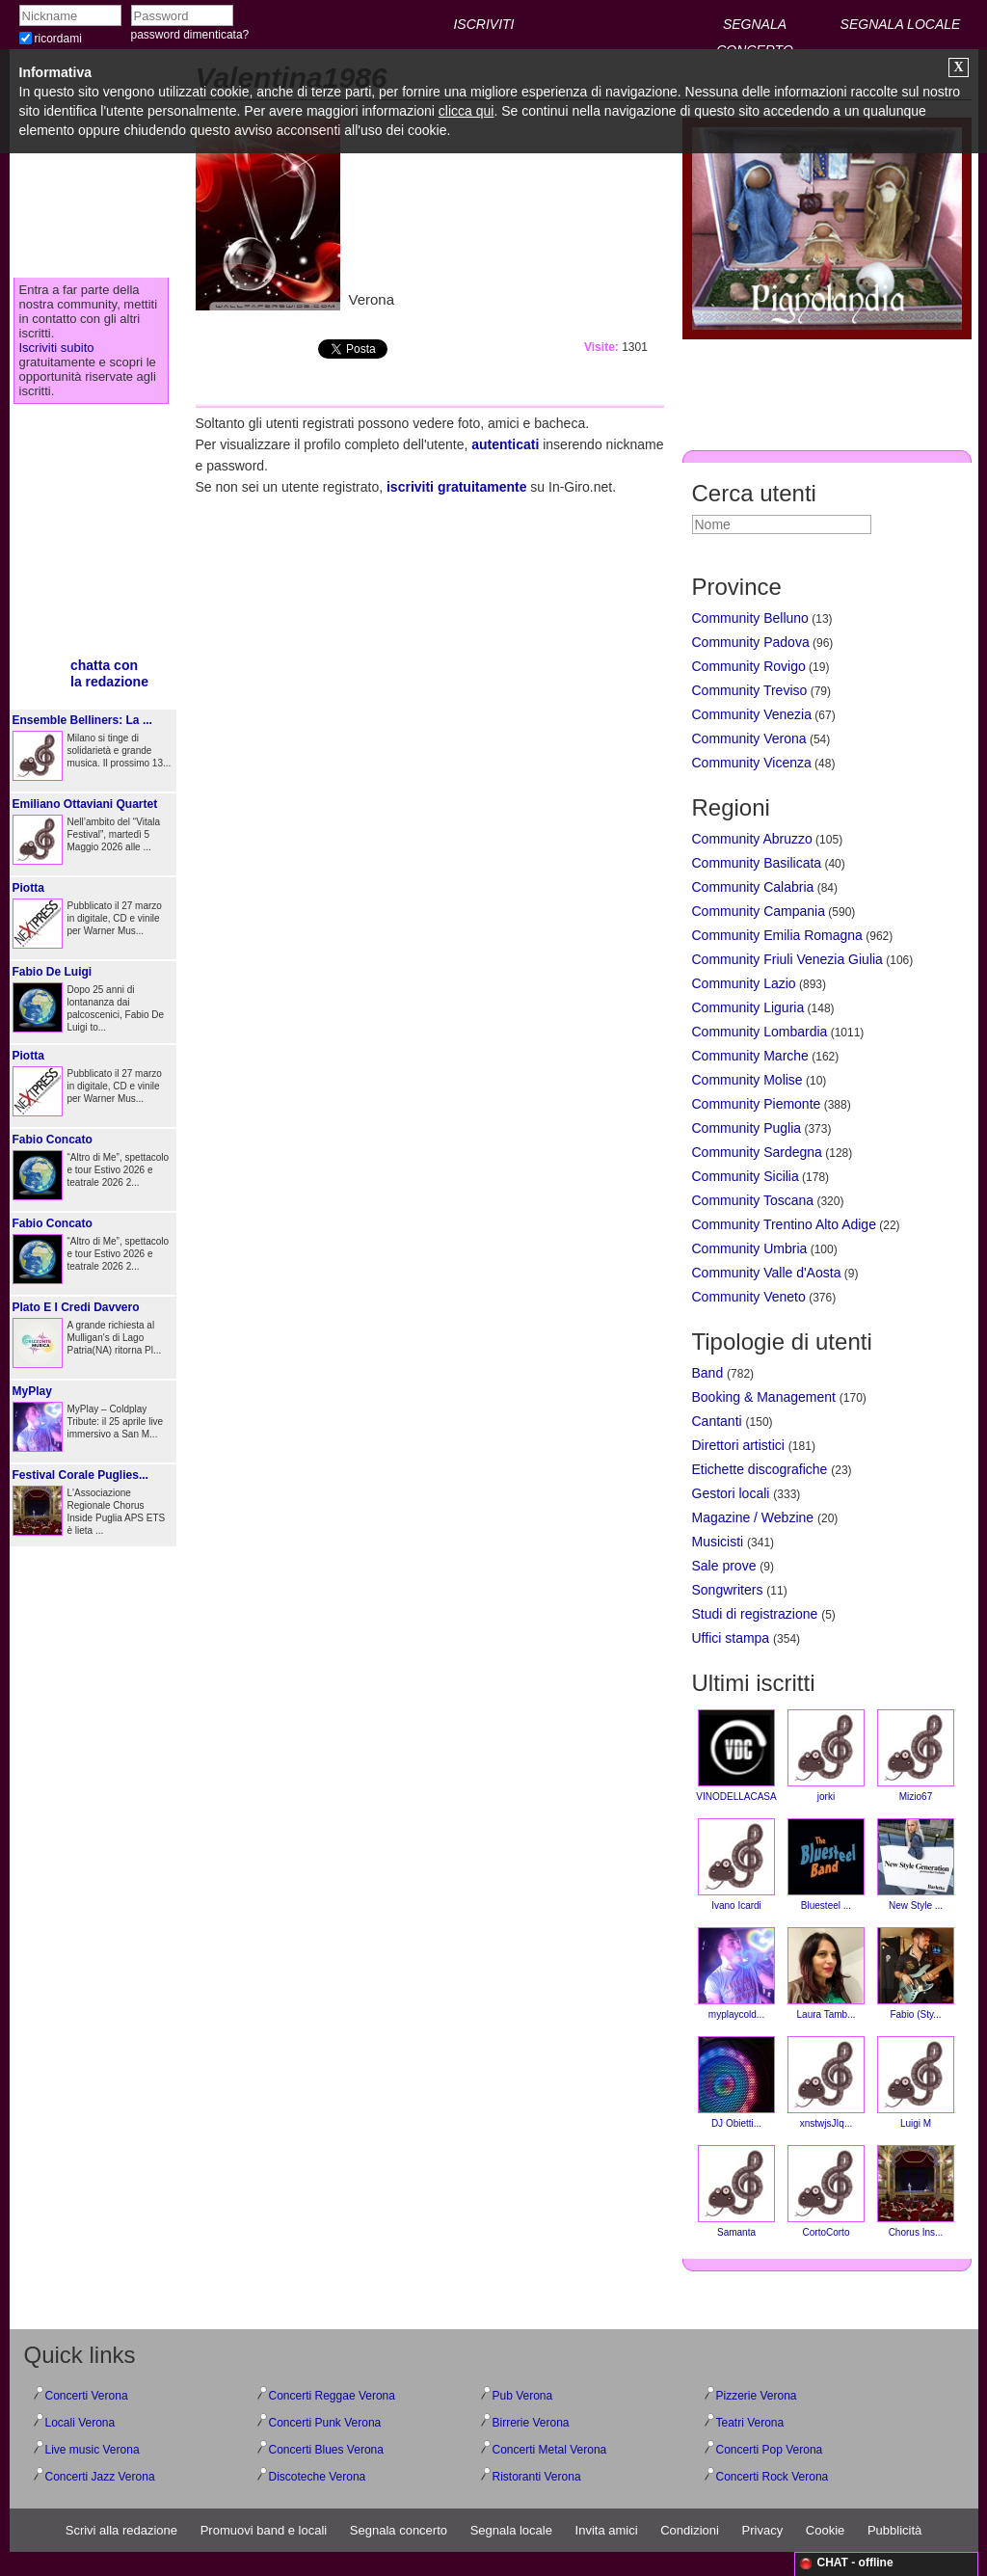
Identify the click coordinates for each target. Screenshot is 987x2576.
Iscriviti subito (56, 347)
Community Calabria (753, 887)
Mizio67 (915, 1755)
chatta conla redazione (109, 673)
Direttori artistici (738, 1445)
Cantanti (717, 1421)
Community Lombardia (760, 1031)
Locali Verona (80, 2422)
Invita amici (606, 2530)
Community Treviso (750, 690)
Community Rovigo (749, 666)
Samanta (736, 2191)
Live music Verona (92, 2449)
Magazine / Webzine (753, 1517)
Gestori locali (731, 1493)
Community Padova (751, 642)
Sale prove (724, 1565)
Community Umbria (750, 1248)
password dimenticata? (190, 34)
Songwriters (727, 1589)
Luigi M (915, 2082)
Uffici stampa (731, 1638)
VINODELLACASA (736, 1755)
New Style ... (915, 1864)
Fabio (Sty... (915, 1973)
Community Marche (750, 1055)
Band (708, 1373)
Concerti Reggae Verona (332, 2395)
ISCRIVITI (483, 24)
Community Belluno (750, 618)
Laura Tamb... (826, 1973)
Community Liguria (748, 1007)
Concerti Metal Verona (550, 2449)
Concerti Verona (86, 2395)
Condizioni (689, 2530)
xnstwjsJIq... (826, 2082)
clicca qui (466, 111)
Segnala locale (511, 2530)
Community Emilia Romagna (777, 935)
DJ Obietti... (736, 2082)
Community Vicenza (752, 762)
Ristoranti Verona (537, 2476)
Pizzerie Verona (756, 2395)
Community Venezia (752, 714)
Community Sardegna (757, 1152)
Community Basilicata (757, 863)
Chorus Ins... (915, 2191)
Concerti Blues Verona (326, 2449)
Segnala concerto (398, 2530)
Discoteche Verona (317, 2476)
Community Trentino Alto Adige (784, 1224)
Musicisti (718, 1541)
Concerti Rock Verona (772, 2476)
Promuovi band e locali (264, 2530)
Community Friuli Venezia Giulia (787, 959)
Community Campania (759, 911)
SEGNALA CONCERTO (754, 27)
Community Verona (749, 738)
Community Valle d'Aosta (766, 1272)
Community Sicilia (745, 1176)
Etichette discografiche (760, 1469)
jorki (826, 1755)
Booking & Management (764, 1397)
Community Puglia (747, 1128)
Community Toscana (753, 1200)
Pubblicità (894, 2530)
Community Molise (747, 1079)
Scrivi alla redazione (121, 2530)
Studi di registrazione (755, 1614)
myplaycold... (736, 1973)
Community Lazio (744, 983)
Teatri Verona (750, 2422)
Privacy (763, 2530)
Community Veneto (749, 1296)
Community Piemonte (756, 1104)
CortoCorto (826, 2191)
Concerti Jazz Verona (100, 2476)
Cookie (825, 2530)
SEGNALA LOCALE (900, 24)
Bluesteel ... (826, 1864)
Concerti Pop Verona (769, 2449)
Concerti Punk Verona (325, 2422)
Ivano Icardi (736, 1864)
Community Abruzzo (752, 838)
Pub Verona (523, 2395)
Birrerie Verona (531, 2422)
